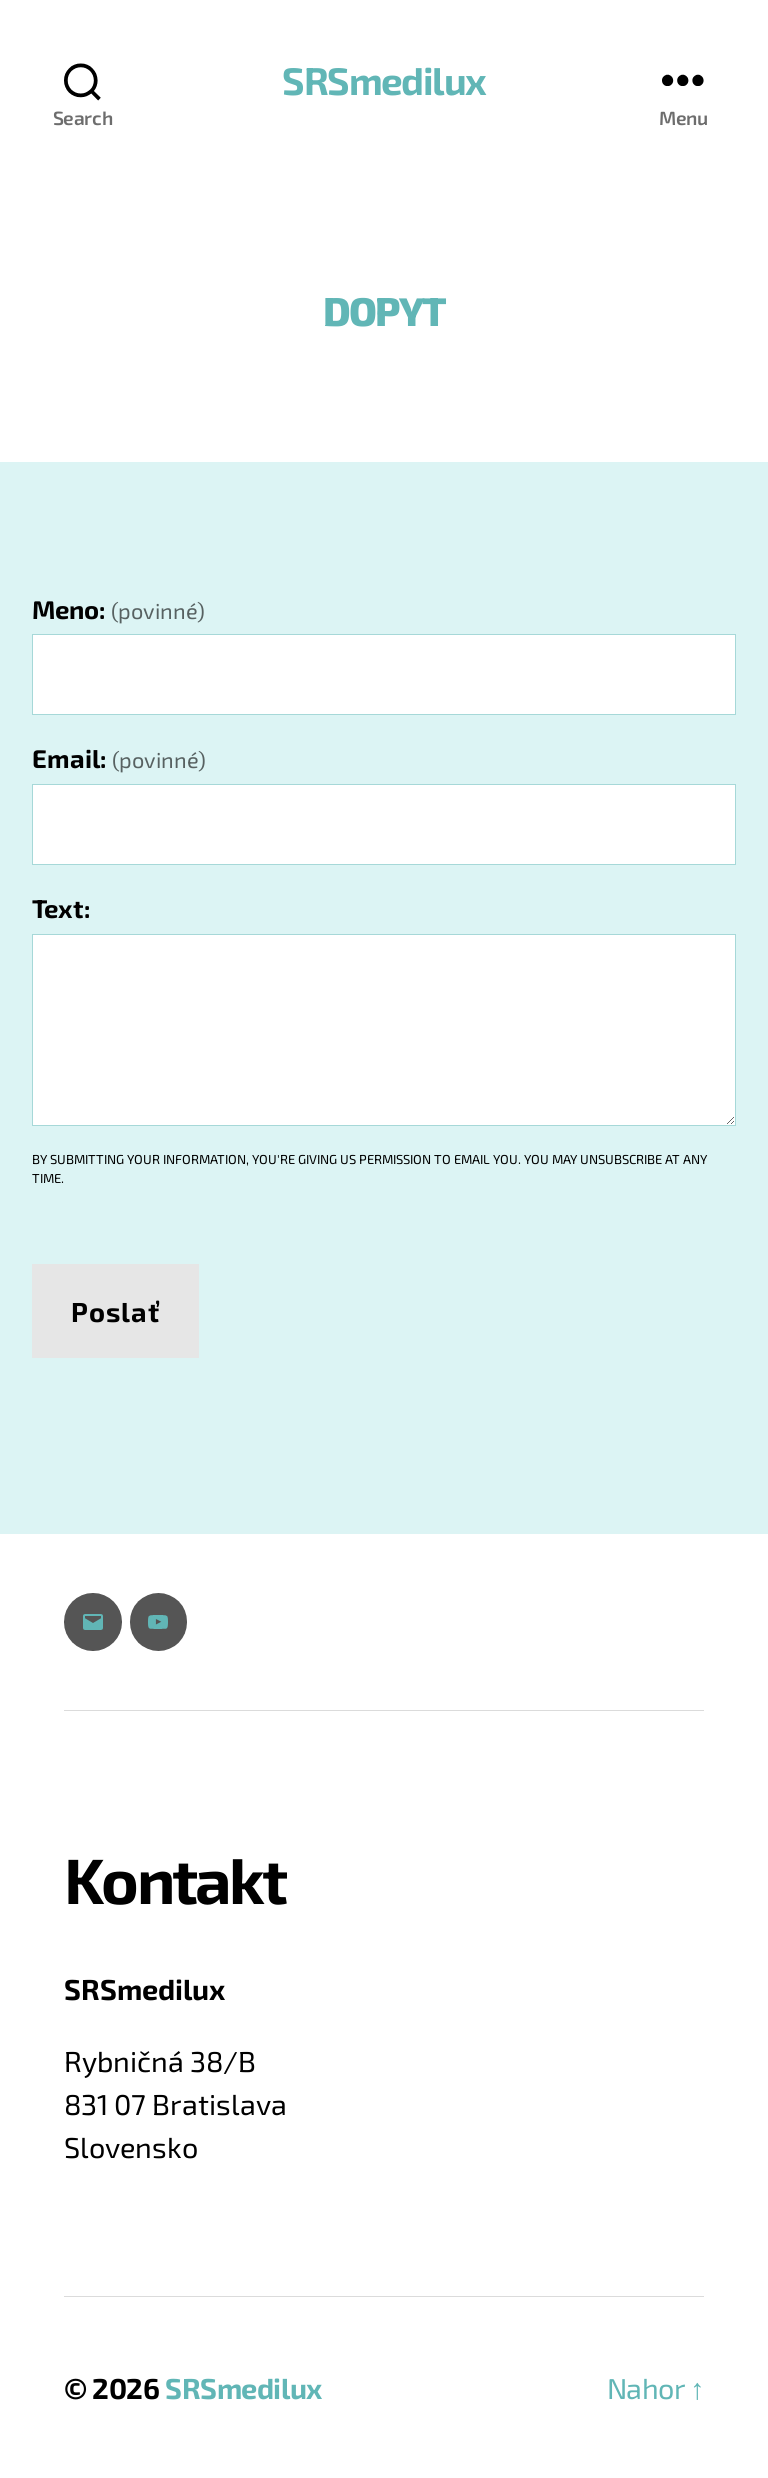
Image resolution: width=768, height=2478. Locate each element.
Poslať (115, 1311)
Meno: (118, 608)
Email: (119, 757)
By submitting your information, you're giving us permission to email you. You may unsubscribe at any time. (369, 1169)
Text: (61, 907)
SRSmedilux (383, 80)
